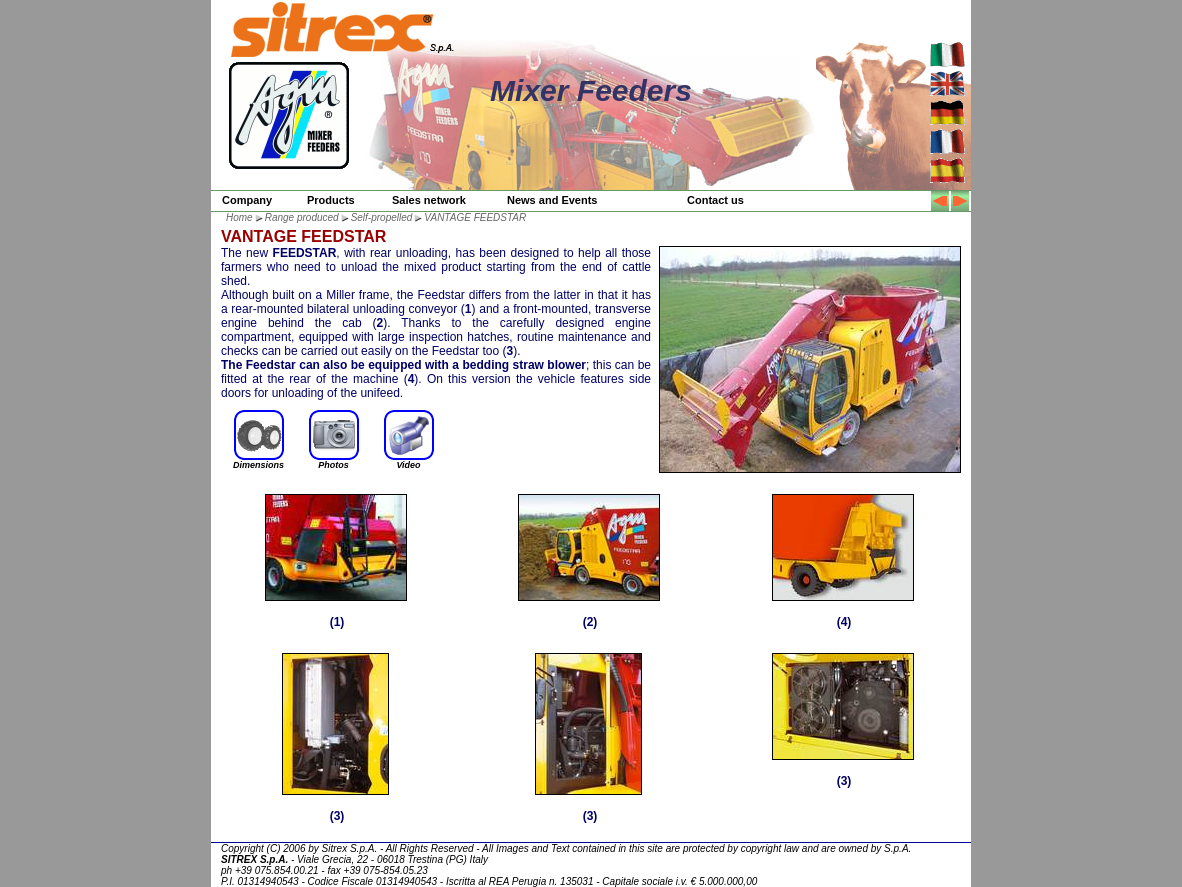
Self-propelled (382, 217)
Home (239, 217)
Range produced (302, 217)
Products (331, 200)
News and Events (552, 200)
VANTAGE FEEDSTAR (475, 217)
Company (247, 200)
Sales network (429, 200)
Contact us (715, 200)
